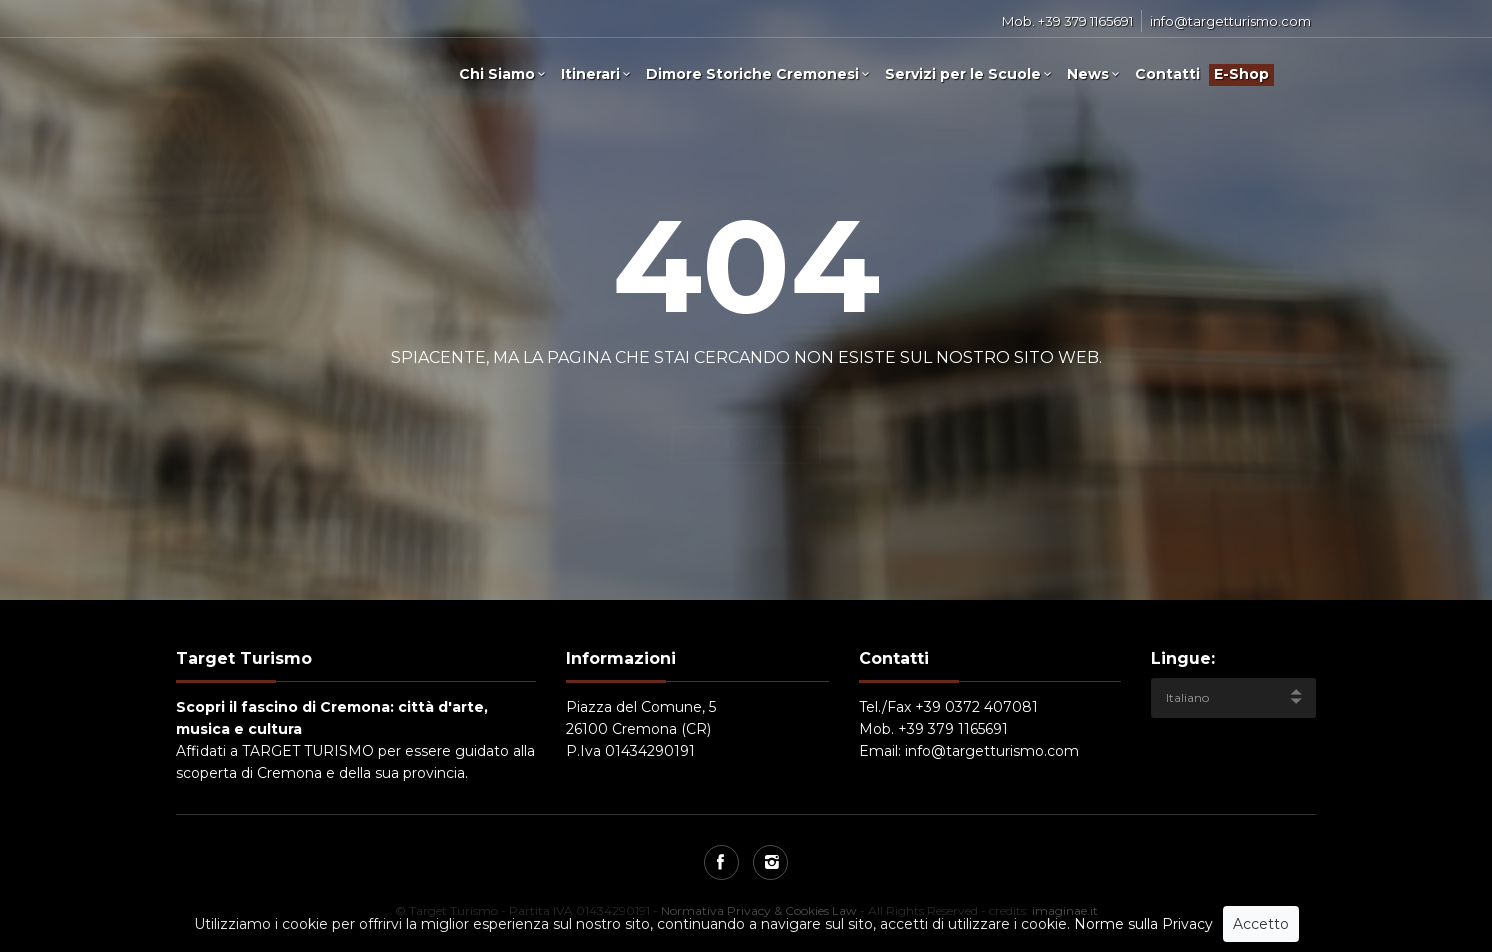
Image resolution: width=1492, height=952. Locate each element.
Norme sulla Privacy (1143, 924)
